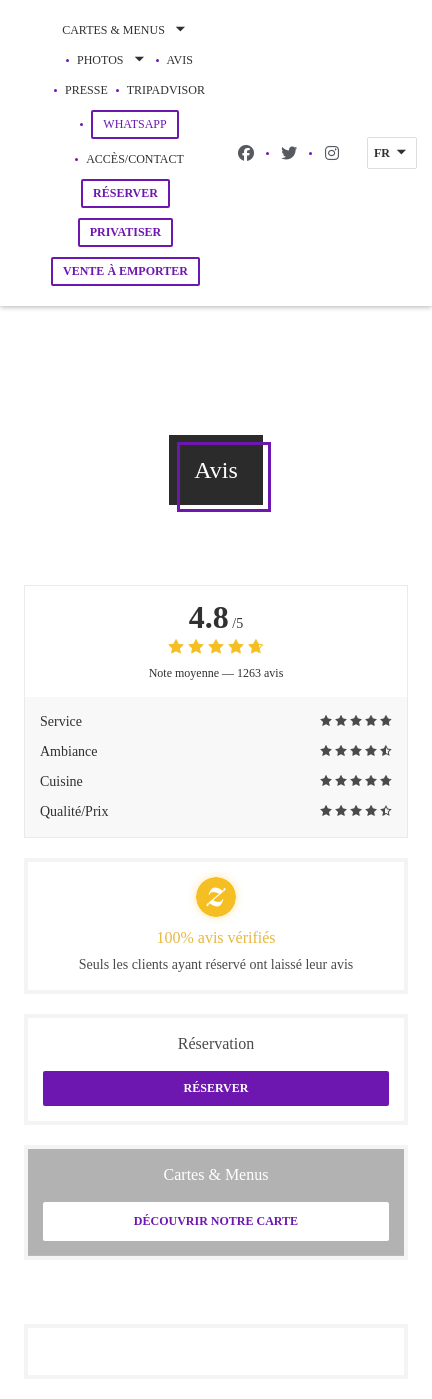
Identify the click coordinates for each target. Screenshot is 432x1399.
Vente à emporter (125, 271)
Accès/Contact (135, 159)
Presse (86, 90)
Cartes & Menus (125, 30)
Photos (112, 60)
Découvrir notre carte (216, 1221)
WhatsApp (140, 123)
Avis (180, 60)
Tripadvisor (166, 88)
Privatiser (126, 232)
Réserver (125, 193)
